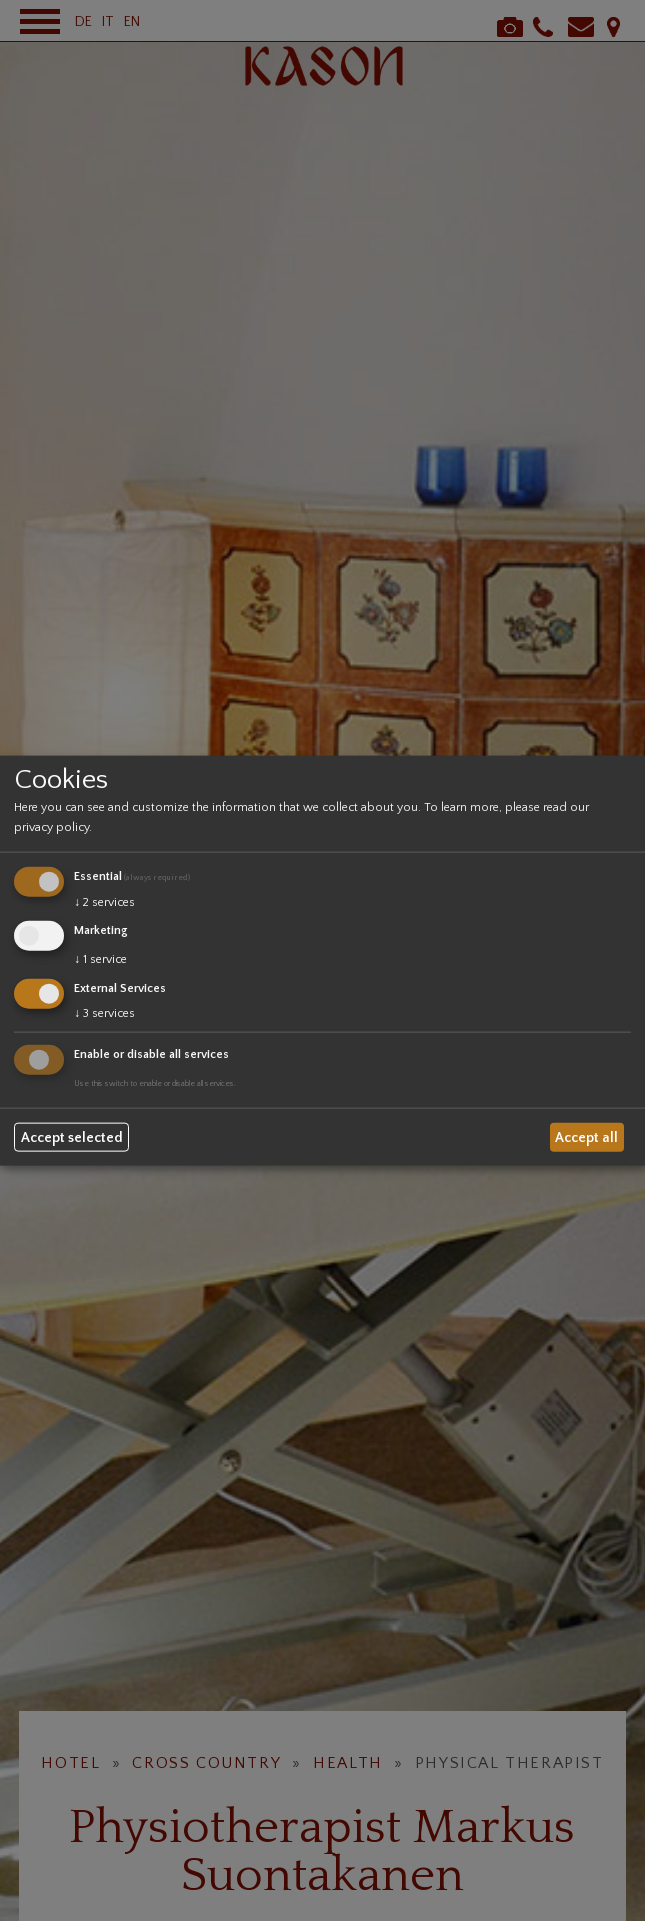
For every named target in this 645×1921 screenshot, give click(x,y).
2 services (104, 902)
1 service (100, 959)
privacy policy (51, 827)
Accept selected (72, 1137)
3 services (104, 1012)
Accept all (586, 1137)
